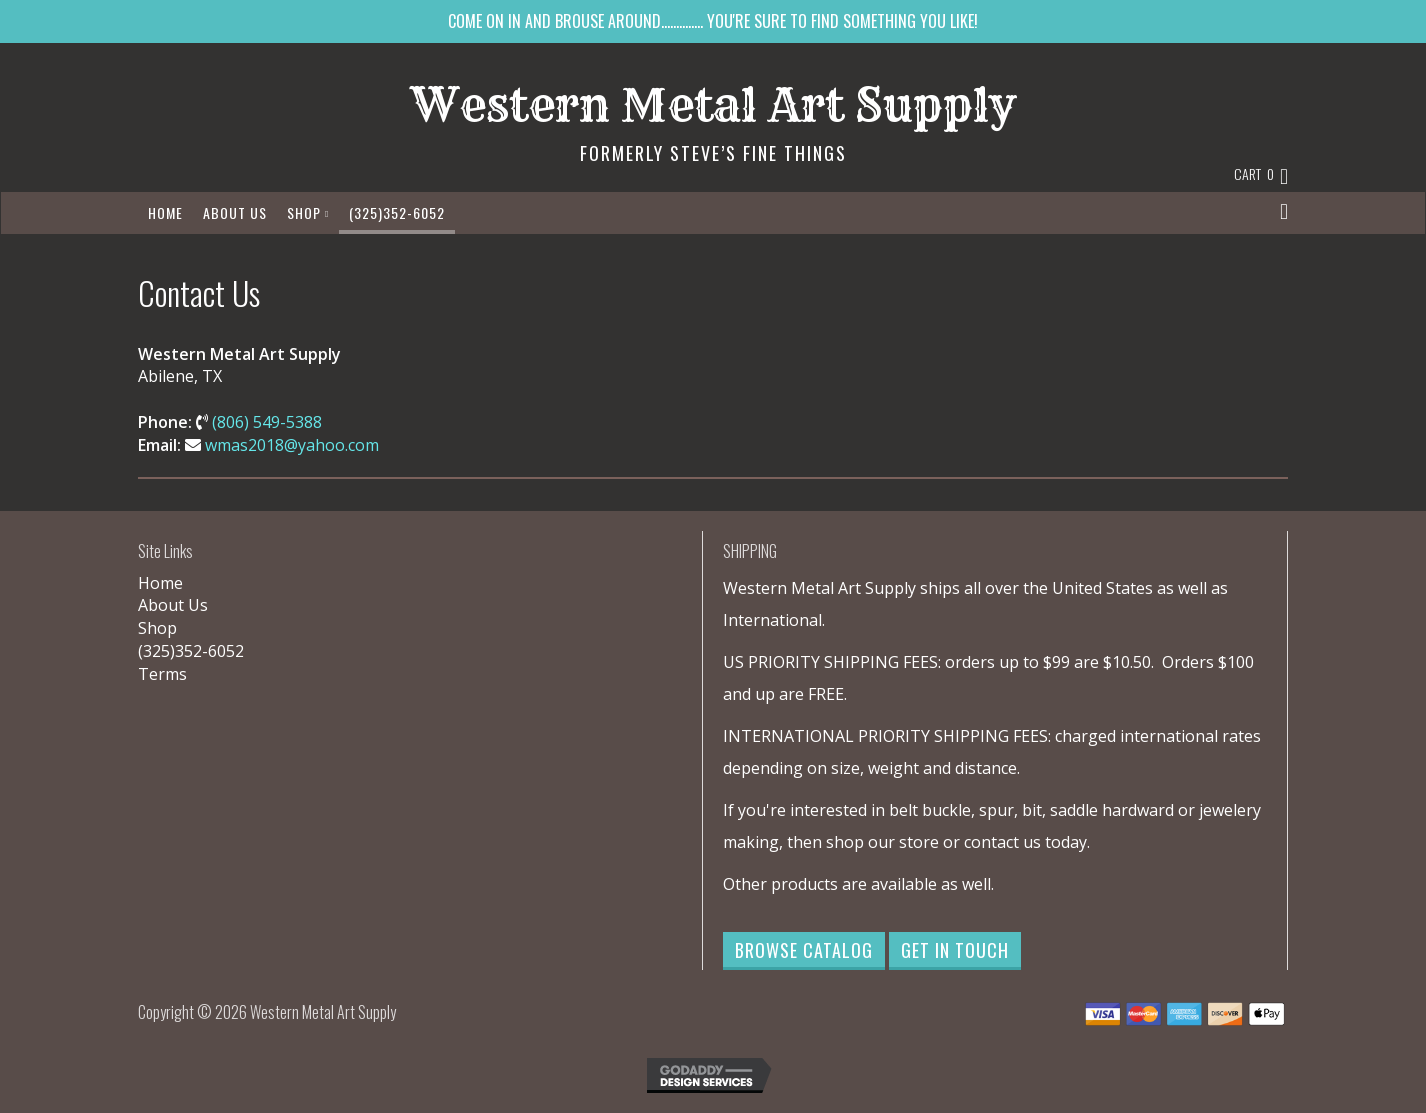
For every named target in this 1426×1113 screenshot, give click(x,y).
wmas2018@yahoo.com (292, 445)
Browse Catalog (804, 950)
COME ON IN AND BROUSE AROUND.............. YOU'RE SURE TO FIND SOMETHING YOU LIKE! (713, 21)
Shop (308, 212)
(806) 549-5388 (267, 422)
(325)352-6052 (397, 212)
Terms (162, 674)
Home (165, 212)
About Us (235, 212)
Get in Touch (955, 950)
